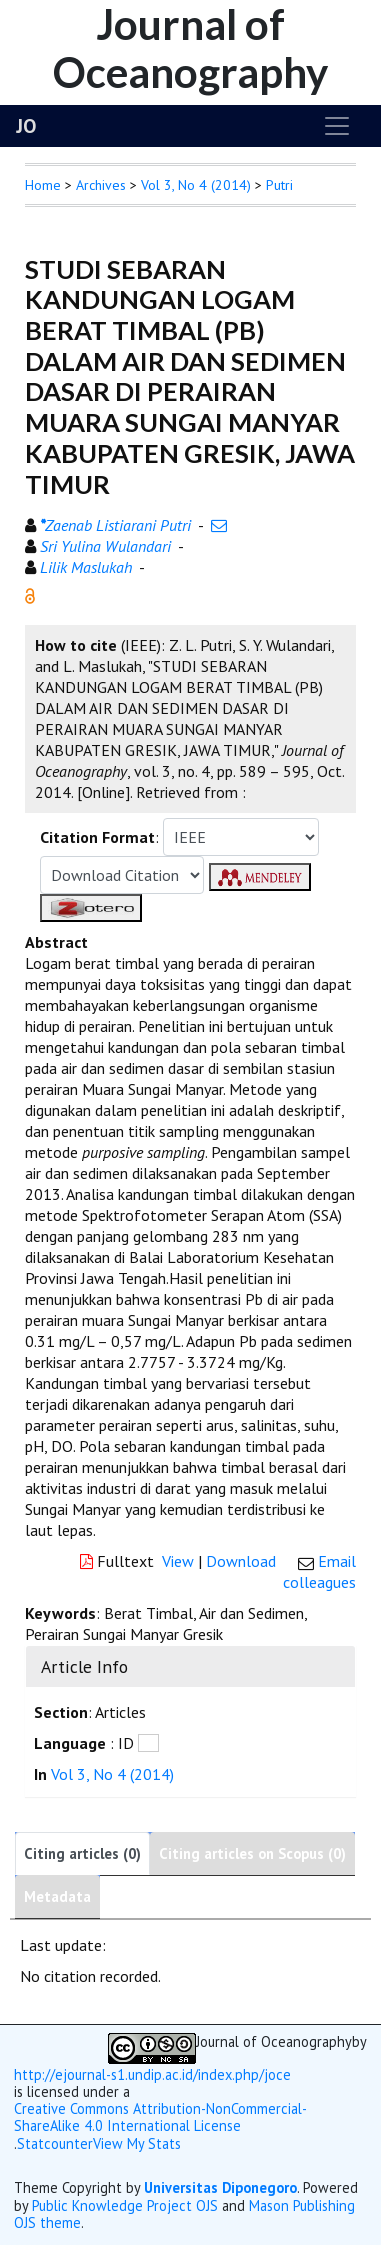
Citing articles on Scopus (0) (252, 1853)
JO (26, 126)
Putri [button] (279, 185)
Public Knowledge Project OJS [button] (125, 2205)
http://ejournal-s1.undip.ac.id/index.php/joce (152, 2074)
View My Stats (137, 2144)
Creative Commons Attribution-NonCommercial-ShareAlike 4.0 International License (160, 2117)
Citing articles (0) (82, 1853)
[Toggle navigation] (337, 126)
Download (241, 1561)
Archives (101, 185)
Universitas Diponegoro (220, 2187)
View (178, 1561)
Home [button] (43, 185)
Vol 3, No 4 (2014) (196, 185)
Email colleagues (319, 1571)
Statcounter (55, 2143)
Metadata (57, 1896)
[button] (30, 594)
